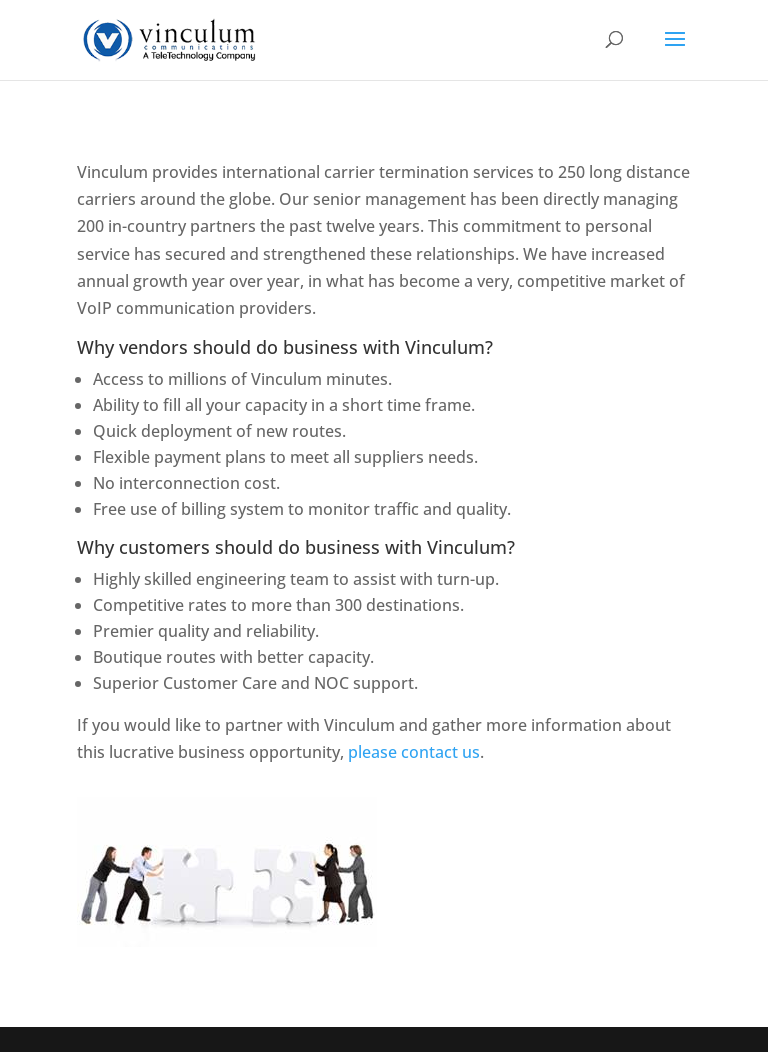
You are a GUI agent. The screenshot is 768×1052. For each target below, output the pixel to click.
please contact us (414, 752)
